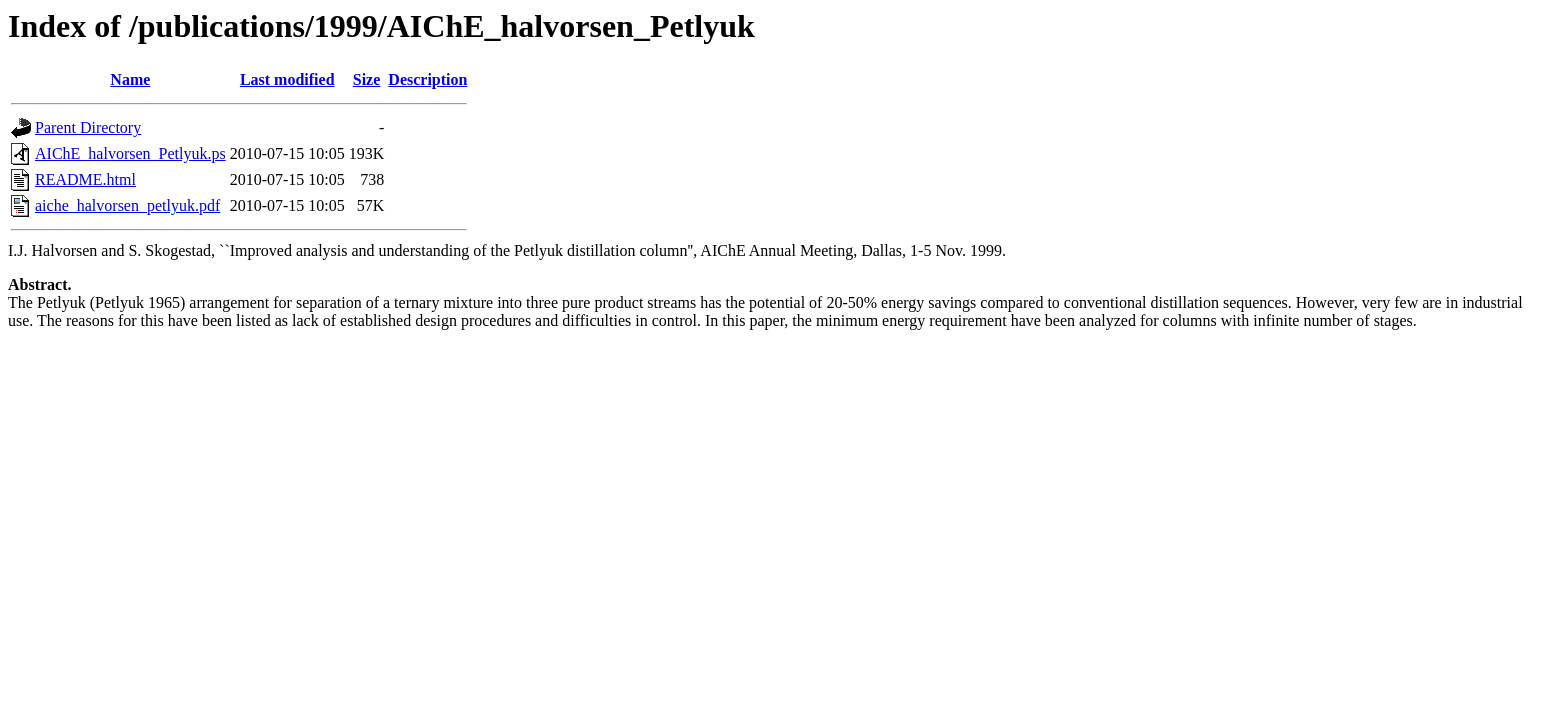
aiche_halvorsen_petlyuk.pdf (127, 205)
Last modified (287, 79)
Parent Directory (88, 127)
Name (130, 79)
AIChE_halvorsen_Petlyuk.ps (130, 153)
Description (427, 79)
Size (367, 79)
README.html (85, 179)
